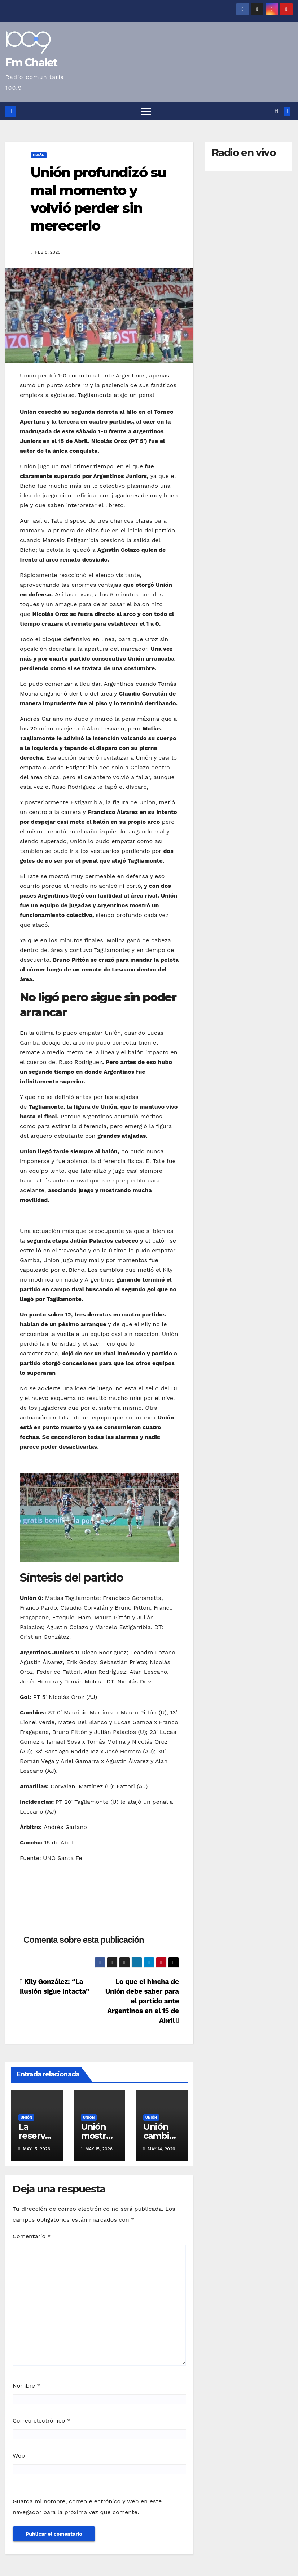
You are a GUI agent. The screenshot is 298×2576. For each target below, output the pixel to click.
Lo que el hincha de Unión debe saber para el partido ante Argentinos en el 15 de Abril (142, 2001)
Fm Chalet (31, 62)
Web (19, 2455)
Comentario (32, 2236)
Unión (38, 155)
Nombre (26, 2385)
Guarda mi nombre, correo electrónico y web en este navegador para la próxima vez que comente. (87, 2506)
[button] (276, 111)
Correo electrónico (41, 2420)
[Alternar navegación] (145, 111)
